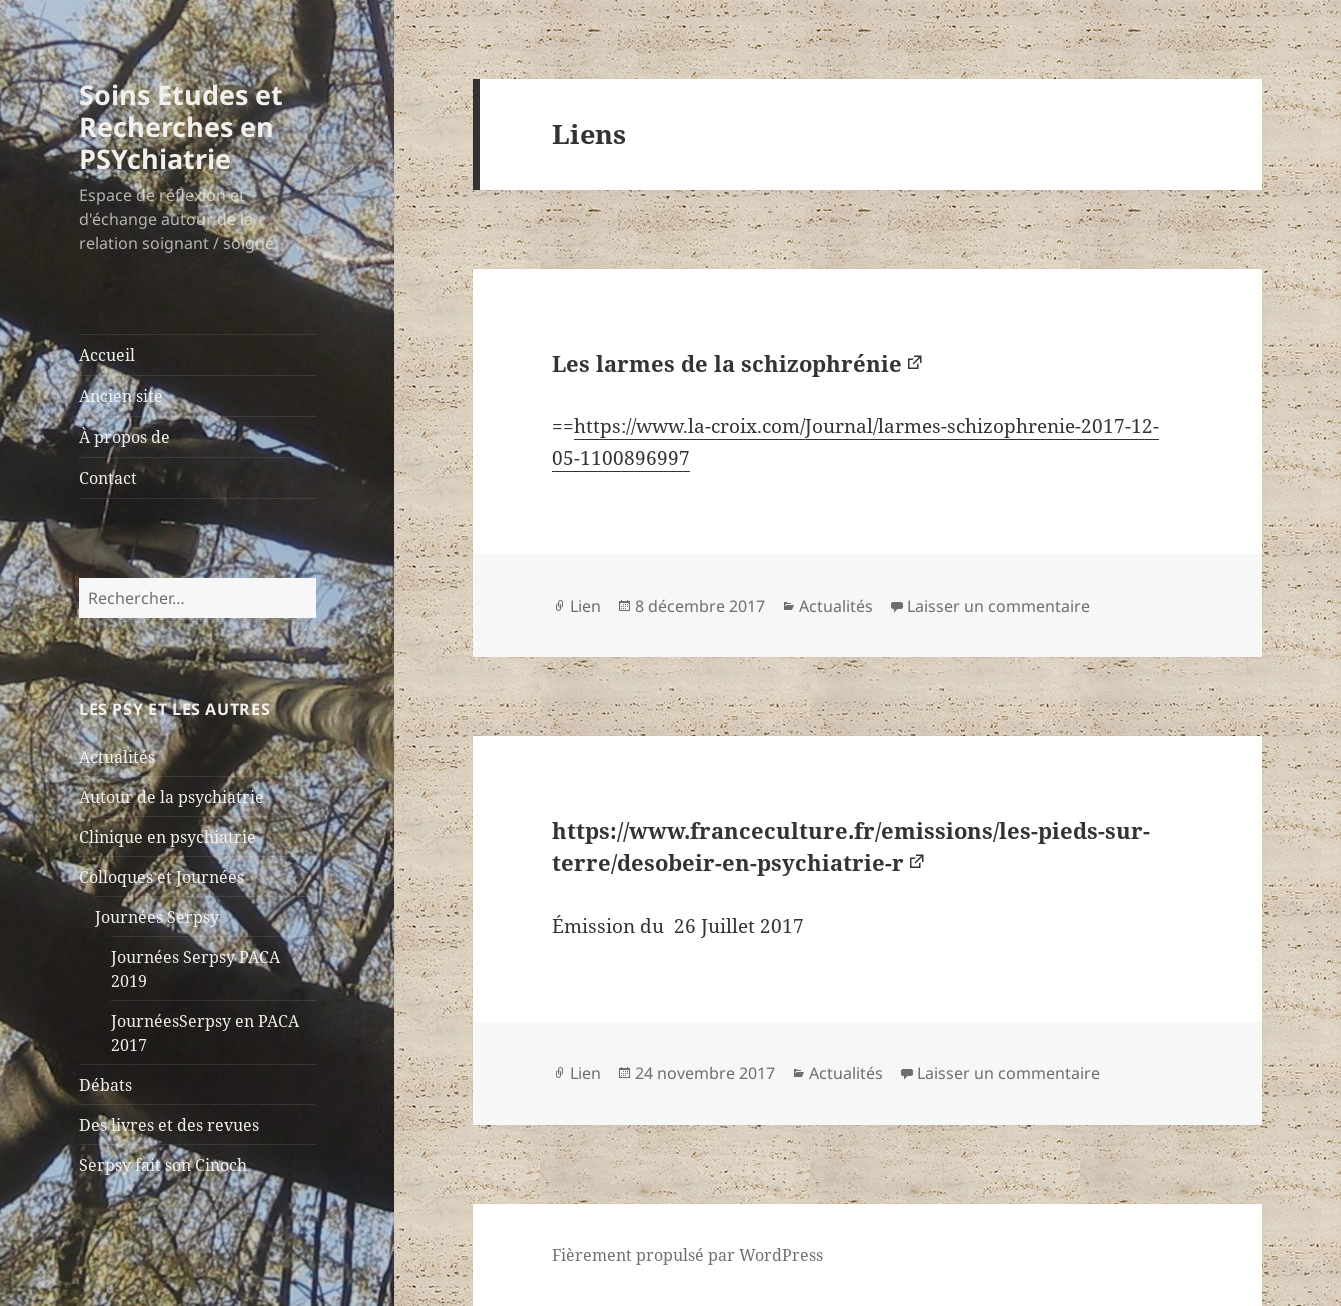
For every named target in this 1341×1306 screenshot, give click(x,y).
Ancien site (121, 396)
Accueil (107, 355)
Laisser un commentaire (998, 606)
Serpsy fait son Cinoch (163, 1165)
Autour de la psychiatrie (171, 797)
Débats (105, 1085)
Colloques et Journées (161, 877)
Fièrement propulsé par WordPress (687, 1255)
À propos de (124, 437)
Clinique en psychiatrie (167, 837)
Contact (108, 478)
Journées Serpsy (157, 917)
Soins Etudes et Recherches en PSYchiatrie (181, 126)
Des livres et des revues (169, 1125)
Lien (585, 606)
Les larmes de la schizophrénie (727, 363)
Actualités (117, 757)
